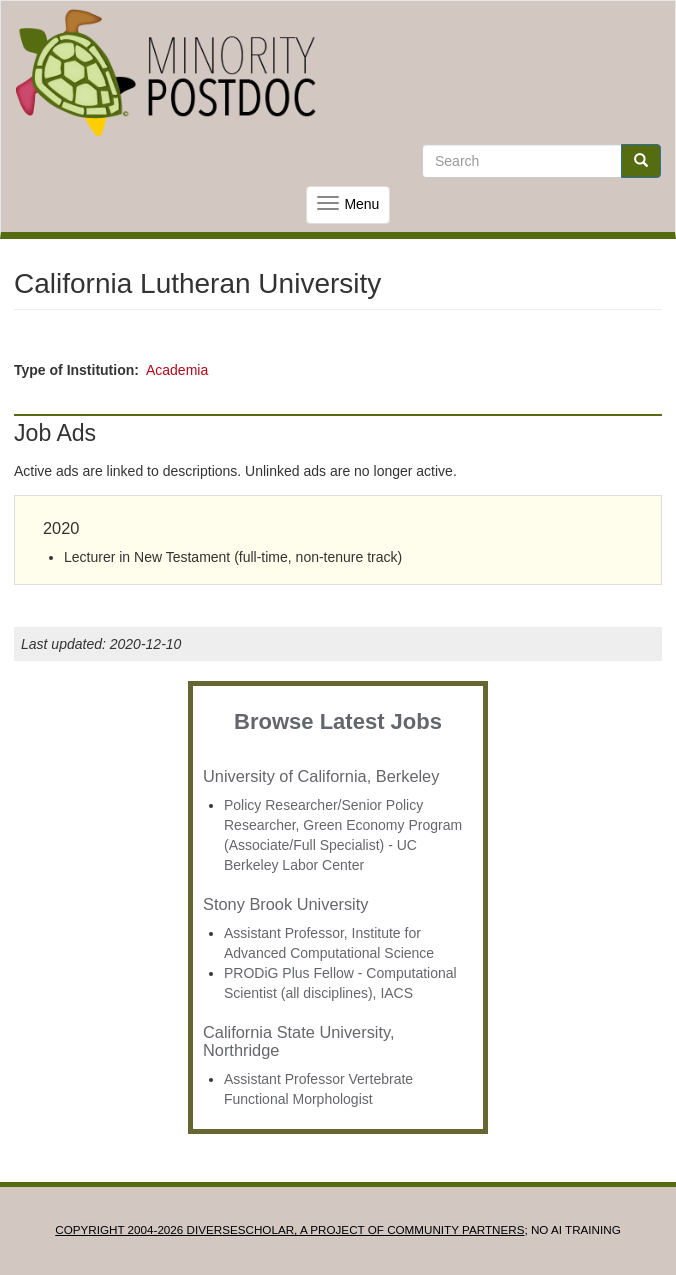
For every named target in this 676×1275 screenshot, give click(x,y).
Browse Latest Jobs (338, 721)
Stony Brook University (285, 904)
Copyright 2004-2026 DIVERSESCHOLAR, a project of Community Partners (289, 1229)
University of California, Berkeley (321, 776)
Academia (177, 370)
